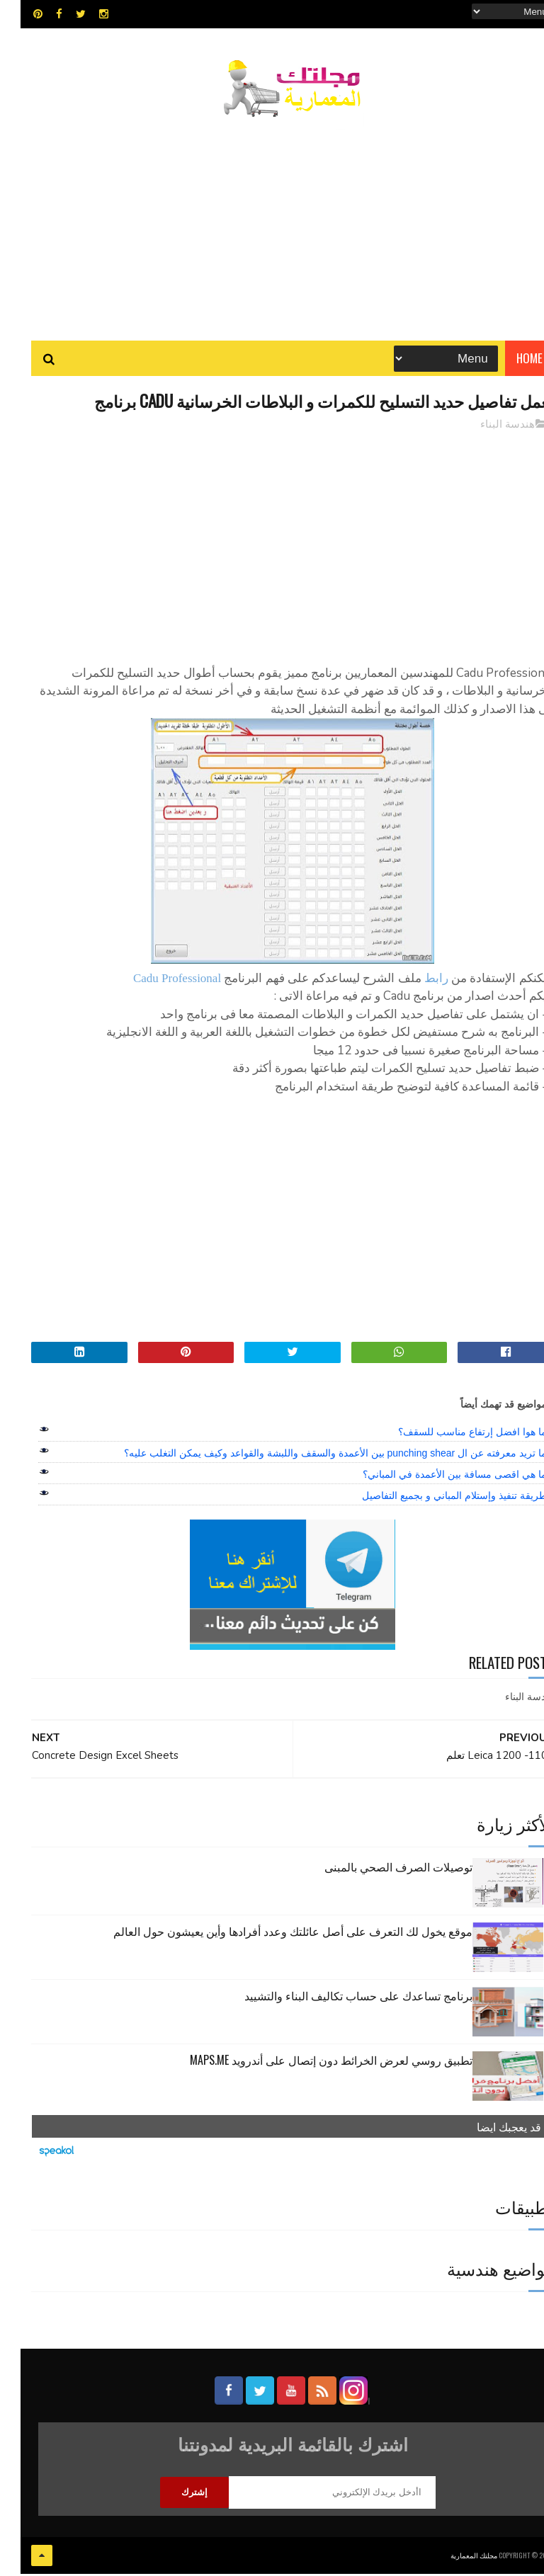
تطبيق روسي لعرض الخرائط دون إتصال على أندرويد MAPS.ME (310, 2063)
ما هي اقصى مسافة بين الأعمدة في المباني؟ (434, 1478)
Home (509, 361)
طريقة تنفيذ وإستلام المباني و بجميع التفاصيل (433, 1499)
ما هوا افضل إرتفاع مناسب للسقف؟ (452, 1436)
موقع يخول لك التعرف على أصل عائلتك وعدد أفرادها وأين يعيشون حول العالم (272, 1934)
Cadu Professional (156, 981)
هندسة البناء (487, 428)
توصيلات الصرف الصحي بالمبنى (378, 1870)
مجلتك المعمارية (453, 2558)
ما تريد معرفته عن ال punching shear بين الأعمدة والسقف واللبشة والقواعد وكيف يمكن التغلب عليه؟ (314, 1457)
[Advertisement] (272, 223)
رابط (416, 981)
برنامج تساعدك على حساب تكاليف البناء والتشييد (338, 1998)
